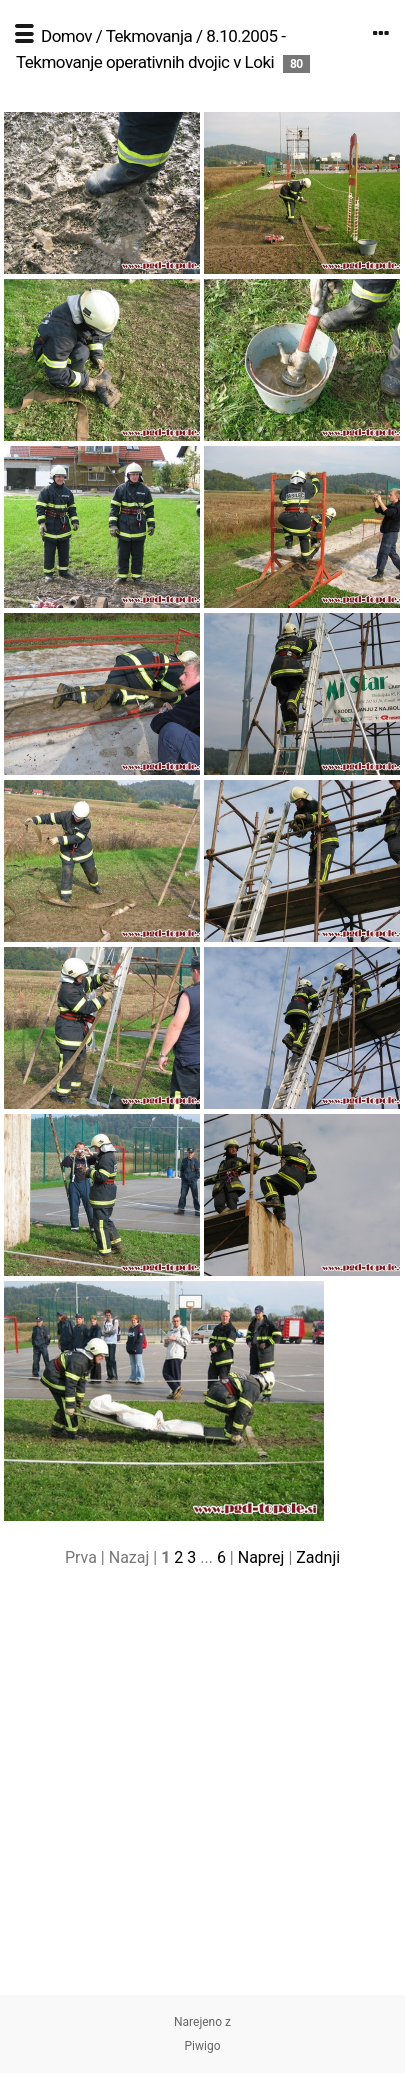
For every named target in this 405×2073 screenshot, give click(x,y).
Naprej (261, 1557)
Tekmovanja (149, 36)
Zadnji (318, 1557)
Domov (66, 36)
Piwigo (202, 2046)
